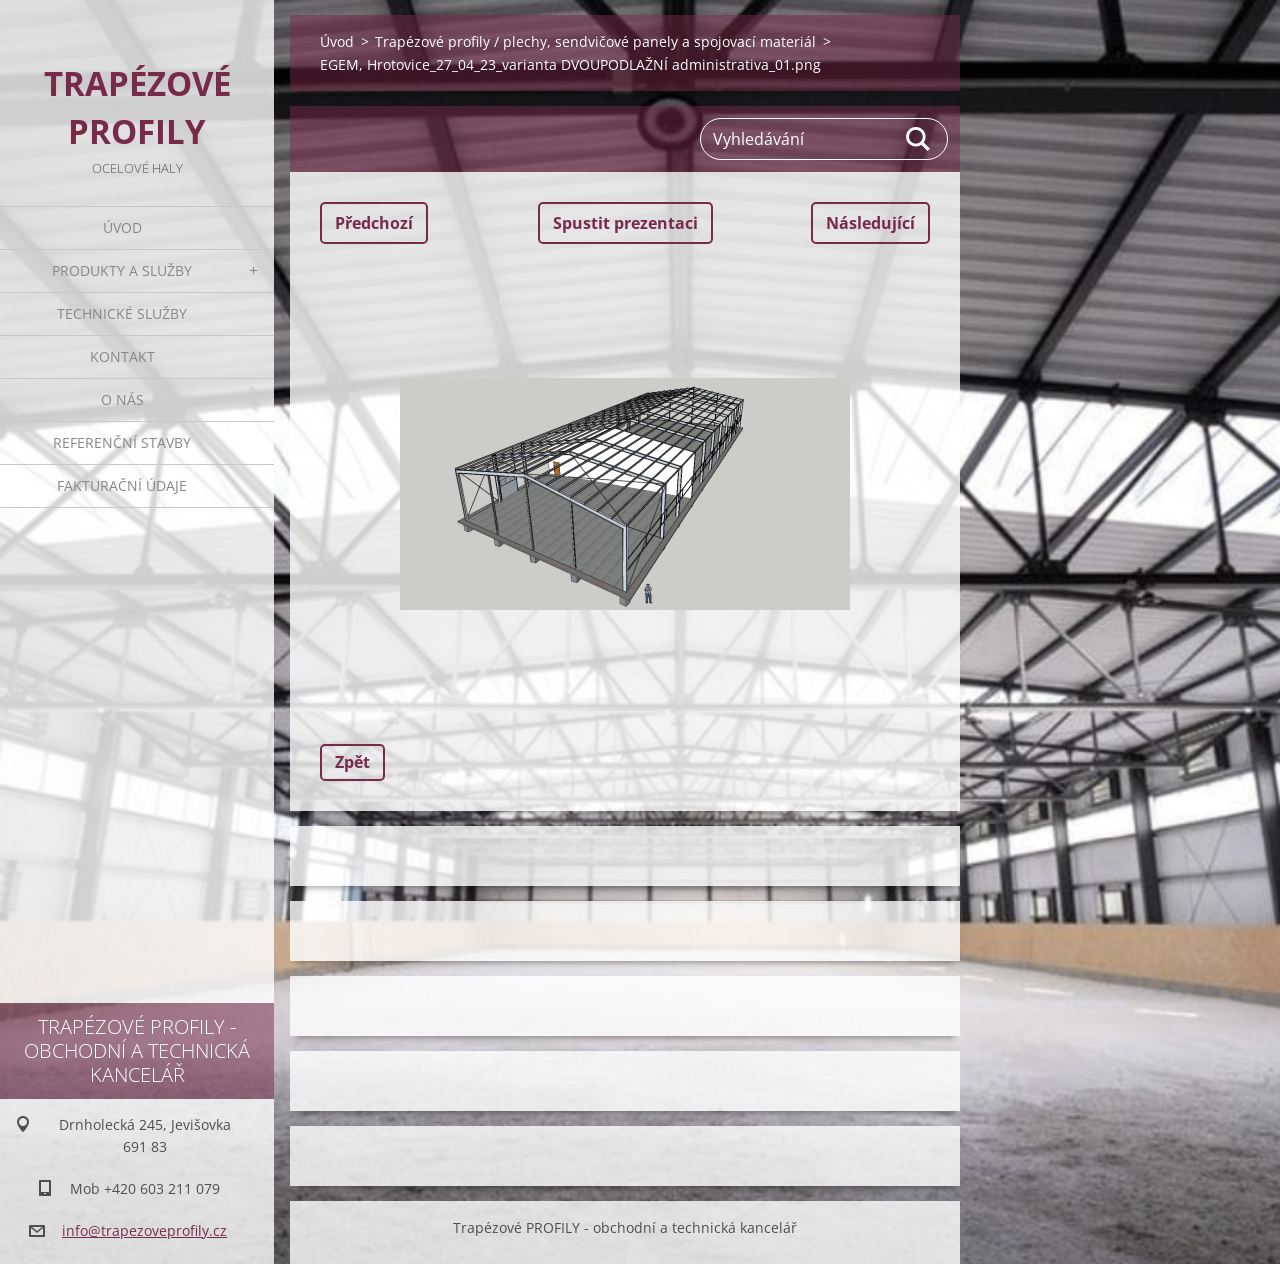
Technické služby (122, 313)
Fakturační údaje (122, 485)
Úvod (122, 227)
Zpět (352, 762)
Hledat (919, 139)
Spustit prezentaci (625, 223)
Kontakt (122, 356)
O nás (122, 399)
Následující (870, 223)
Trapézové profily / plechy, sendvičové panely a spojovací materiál (595, 41)
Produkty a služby (122, 270)
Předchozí (374, 223)
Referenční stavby (122, 442)
